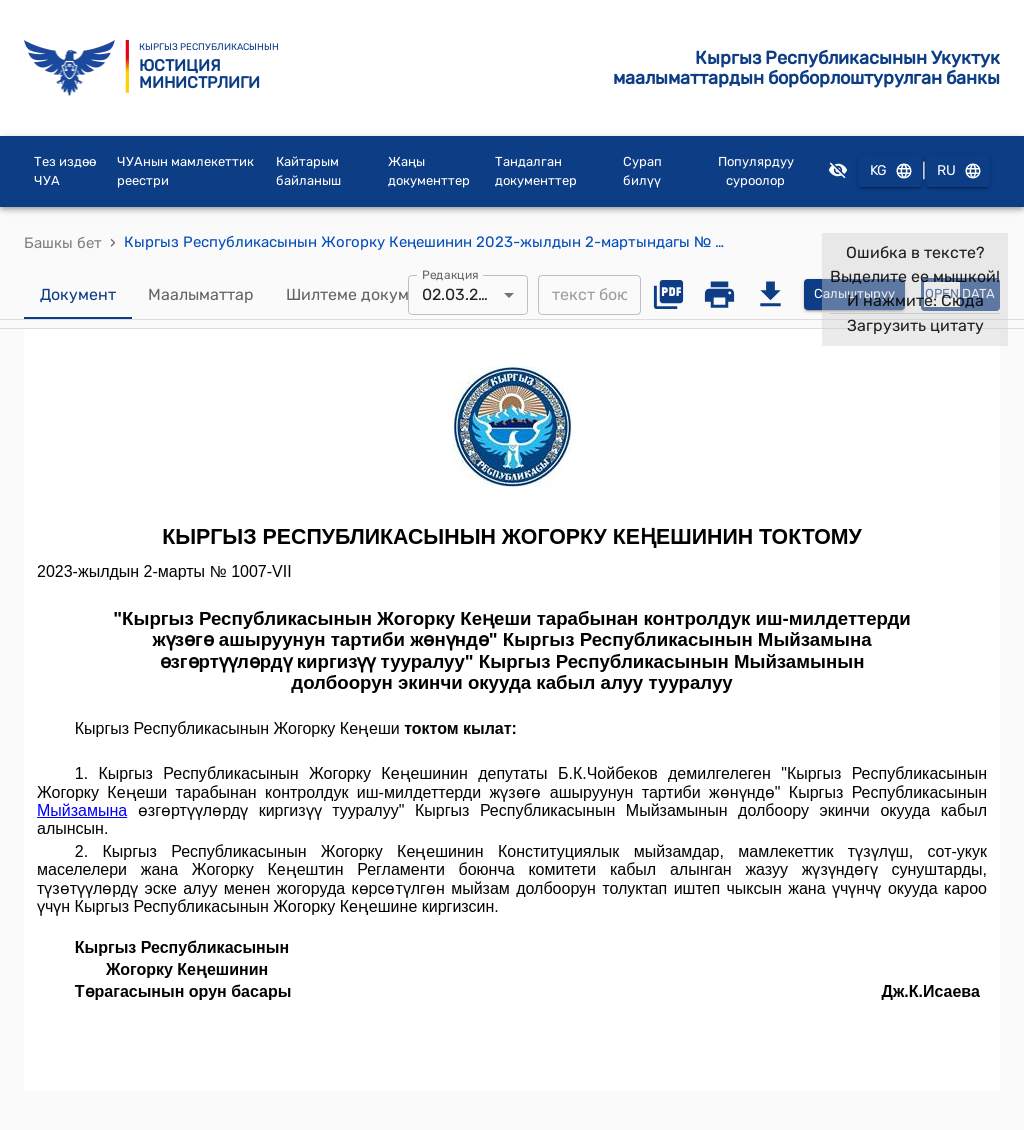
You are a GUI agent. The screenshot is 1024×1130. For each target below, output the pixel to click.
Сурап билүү (642, 171)
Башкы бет (63, 243)
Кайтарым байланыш (308, 171)
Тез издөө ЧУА (65, 171)
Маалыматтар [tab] (201, 295)
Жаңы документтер (429, 171)
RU (958, 171)
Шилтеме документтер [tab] (374, 295)
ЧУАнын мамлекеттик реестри (185, 171)
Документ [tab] (78, 295)
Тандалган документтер (536, 171)
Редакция (450, 274)
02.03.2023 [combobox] (464, 294)
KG (890, 171)
